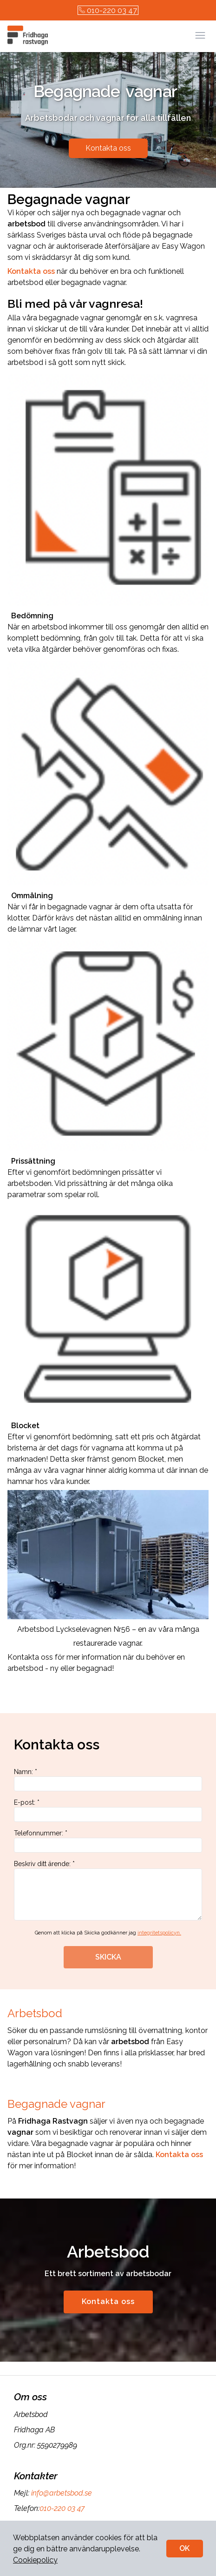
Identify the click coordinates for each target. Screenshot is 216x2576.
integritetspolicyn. (159, 1933)
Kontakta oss (108, 148)
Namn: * (108, 1779)
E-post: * (108, 1810)
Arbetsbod (36, 2013)
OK (184, 2548)
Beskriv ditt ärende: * (108, 1890)
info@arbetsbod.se (60, 2493)
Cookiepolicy (35, 2560)
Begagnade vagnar (57, 2104)
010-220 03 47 (108, 10)
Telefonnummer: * (108, 1841)
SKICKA (108, 1957)
